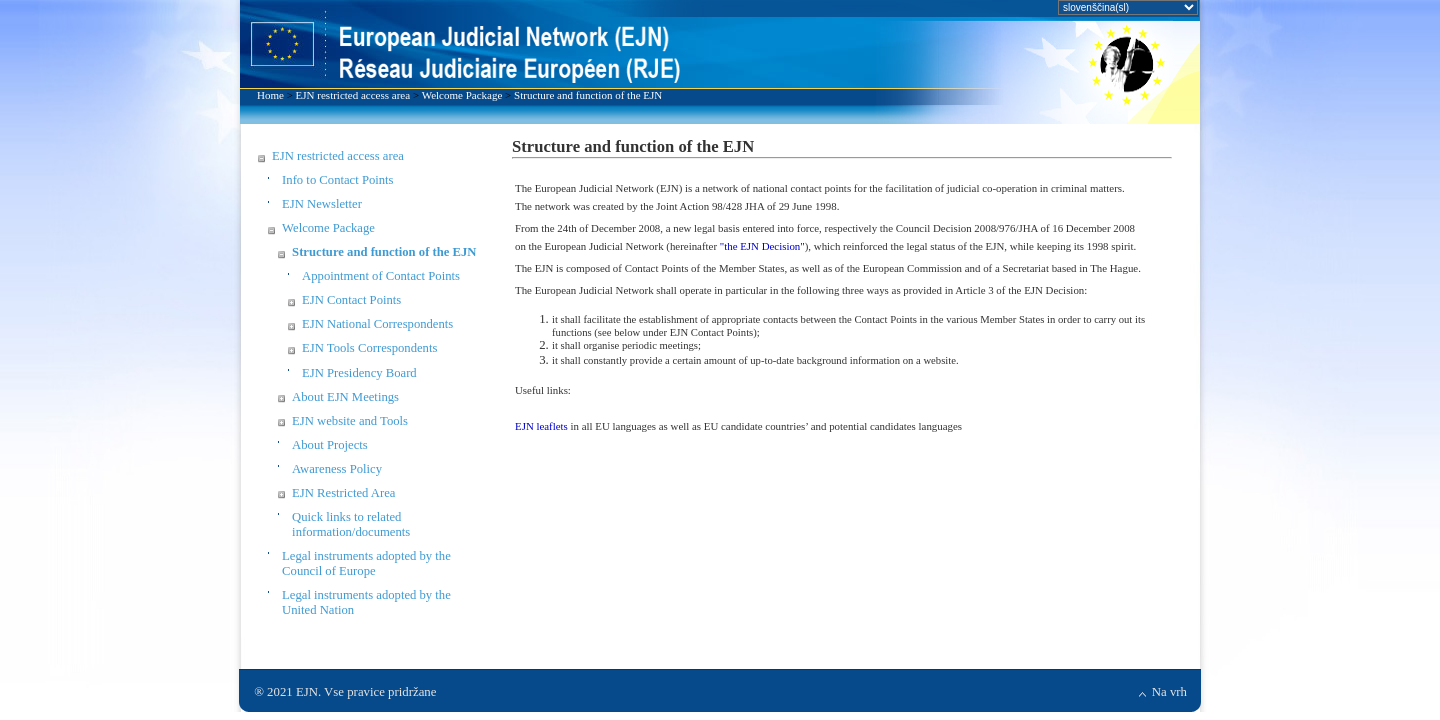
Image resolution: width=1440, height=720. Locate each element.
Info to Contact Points (337, 180)
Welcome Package (462, 95)
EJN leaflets (541, 426)
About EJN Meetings (345, 397)
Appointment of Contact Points (381, 276)
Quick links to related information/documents (351, 524)
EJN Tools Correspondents (369, 348)
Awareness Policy (337, 469)
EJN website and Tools (350, 421)
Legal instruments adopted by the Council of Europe (366, 563)
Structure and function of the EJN (588, 95)
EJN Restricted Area (343, 493)
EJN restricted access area (353, 95)
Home (270, 95)
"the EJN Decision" (762, 246)
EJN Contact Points (351, 300)
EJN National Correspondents (377, 324)
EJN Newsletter (322, 204)
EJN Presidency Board (359, 373)
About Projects (330, 445)
